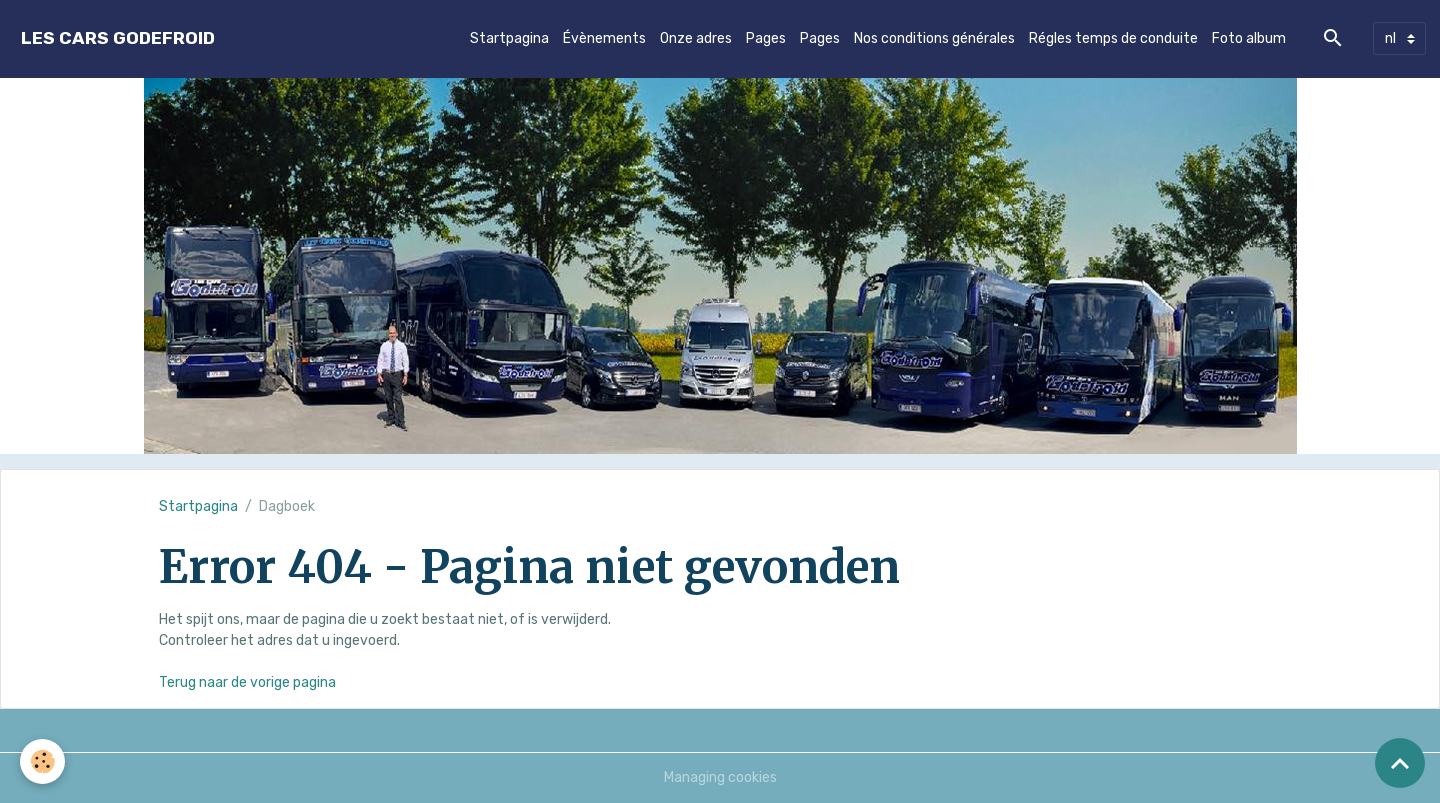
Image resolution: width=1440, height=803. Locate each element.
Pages (766, 38)
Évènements (604, 38)
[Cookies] (42, 761)
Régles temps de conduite (1113, 38)
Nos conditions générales (934, 38)
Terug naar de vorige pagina (247, 682)
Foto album (1249, 38)
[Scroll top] (1400, 763)
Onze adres (696, 38)
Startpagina (509, 38)
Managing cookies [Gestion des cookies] (720, 777)
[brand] (118, 38)
